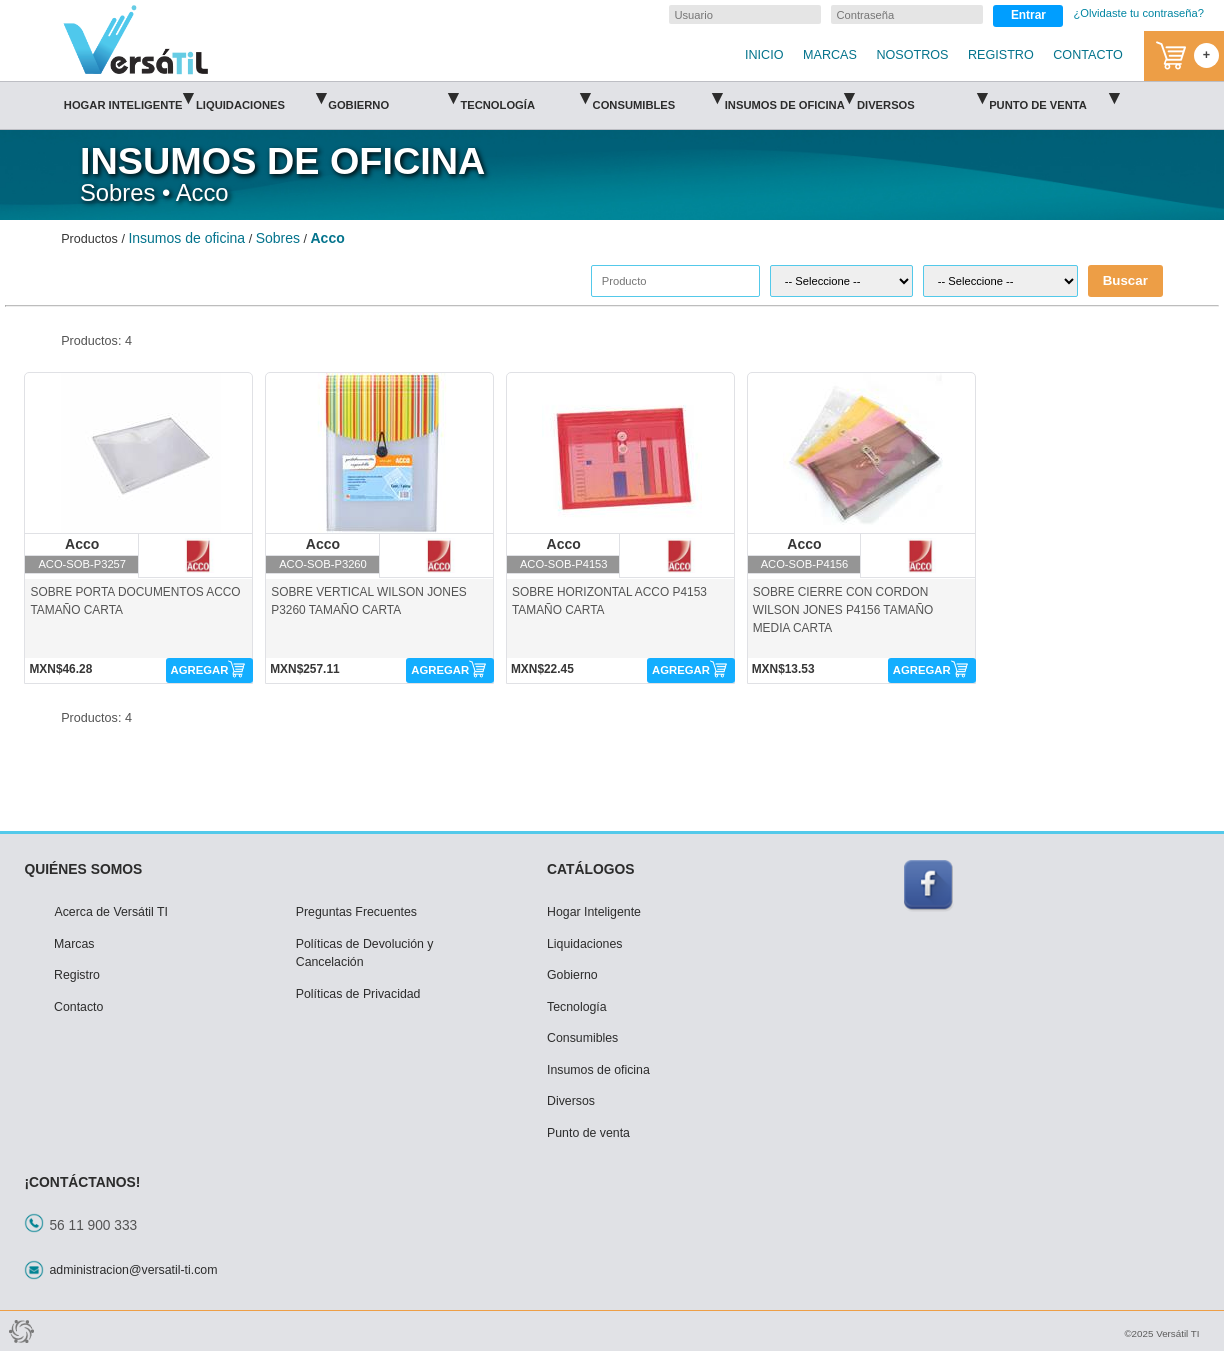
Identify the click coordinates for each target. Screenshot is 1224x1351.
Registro (77, 975)
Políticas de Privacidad (358, 994)
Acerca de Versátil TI (111, 912)
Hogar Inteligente (129, 98)
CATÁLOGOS (591, 869)
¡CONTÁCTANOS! (82, 1182)
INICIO (764, 55)
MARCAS (830, 55)
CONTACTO (1088, 55)
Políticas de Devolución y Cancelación (365, 953)
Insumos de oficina (790, 98)
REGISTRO (1001, 55)
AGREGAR (200, 670)
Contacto (78, 1007)
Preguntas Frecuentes (356, 912)
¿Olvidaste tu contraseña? (1138, 13)
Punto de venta (1054, 98)
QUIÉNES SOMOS (83, 869)
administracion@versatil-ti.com (133, 1270)
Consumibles (658, 98)
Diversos (922, 98)
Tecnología (525, 98)
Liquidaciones (261, 98)
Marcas (74, 944)
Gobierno (393, 98)
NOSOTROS (912, 55)
